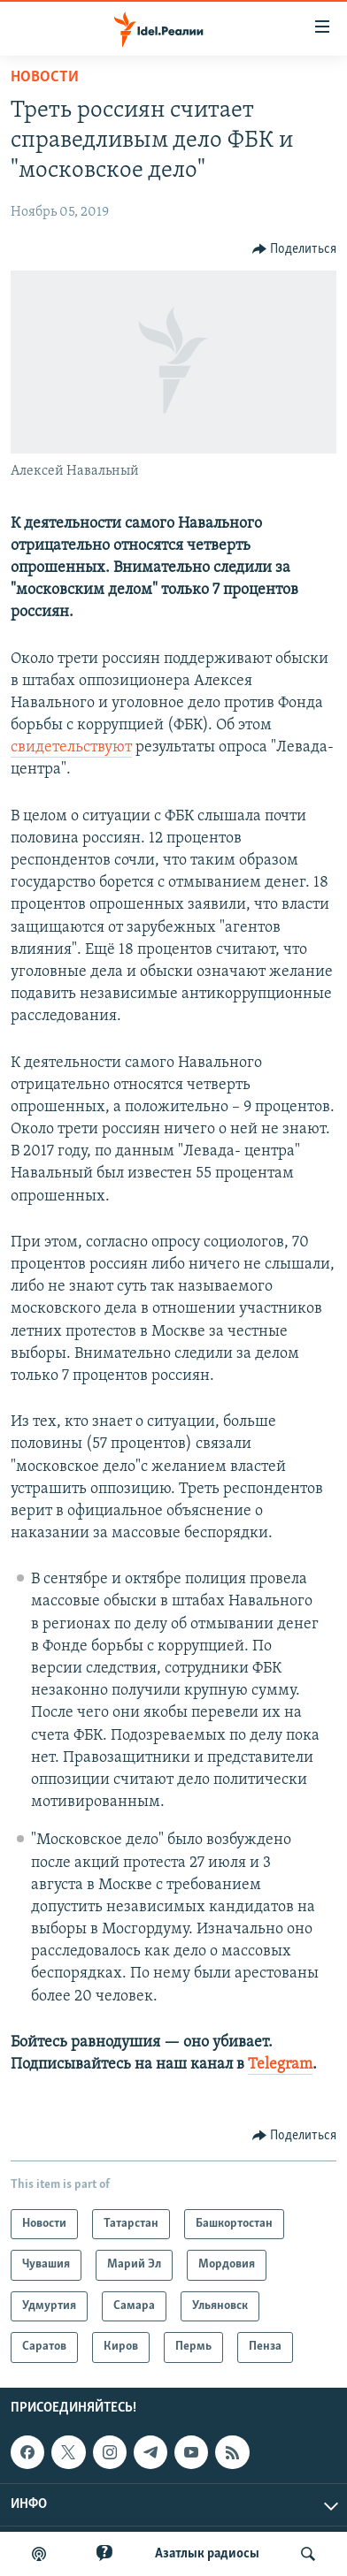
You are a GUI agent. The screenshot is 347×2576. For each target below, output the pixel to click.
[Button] (294, 249)
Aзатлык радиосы (207, 2554)
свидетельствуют (71, 747)
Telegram (280, 2064)
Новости (45, 77)
